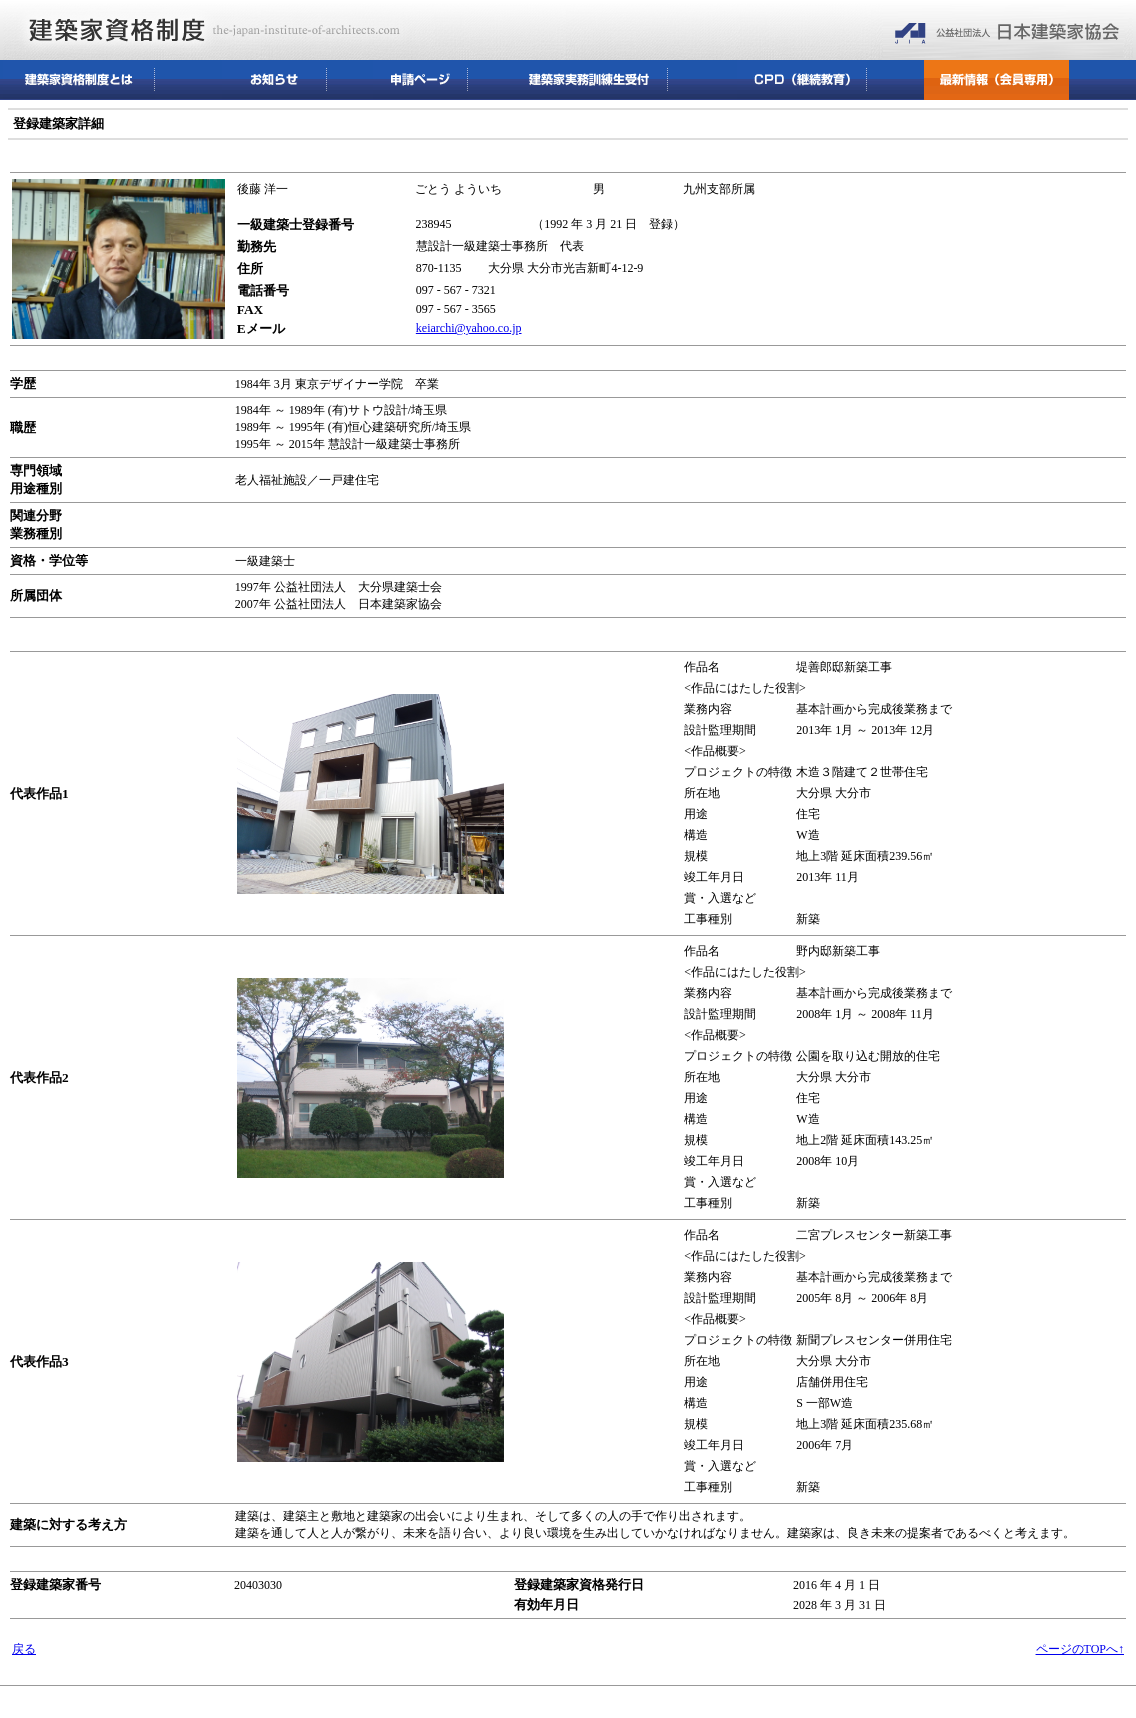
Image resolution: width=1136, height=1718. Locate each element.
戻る (24, 1649)
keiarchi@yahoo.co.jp (469, 328)
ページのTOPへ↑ (1080, 1649)
